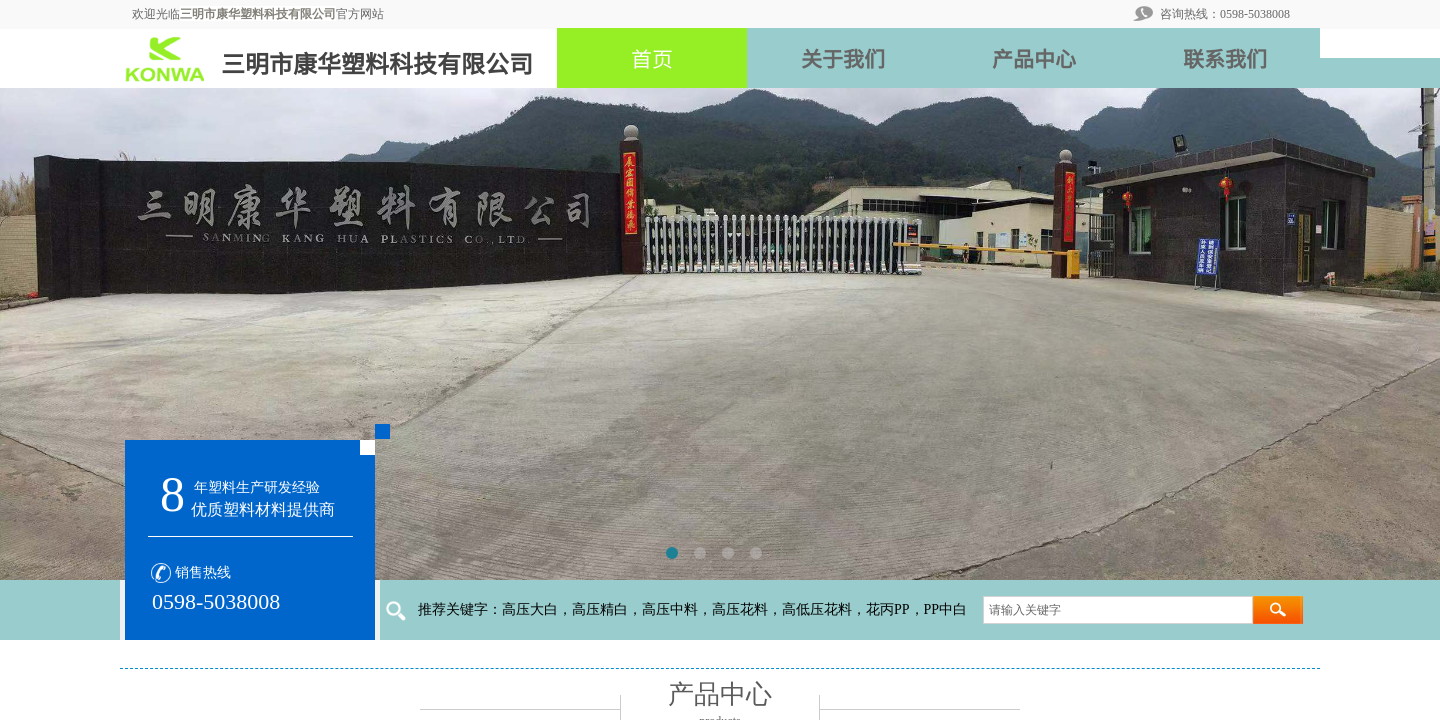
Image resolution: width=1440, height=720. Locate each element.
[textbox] (1118, 610)
